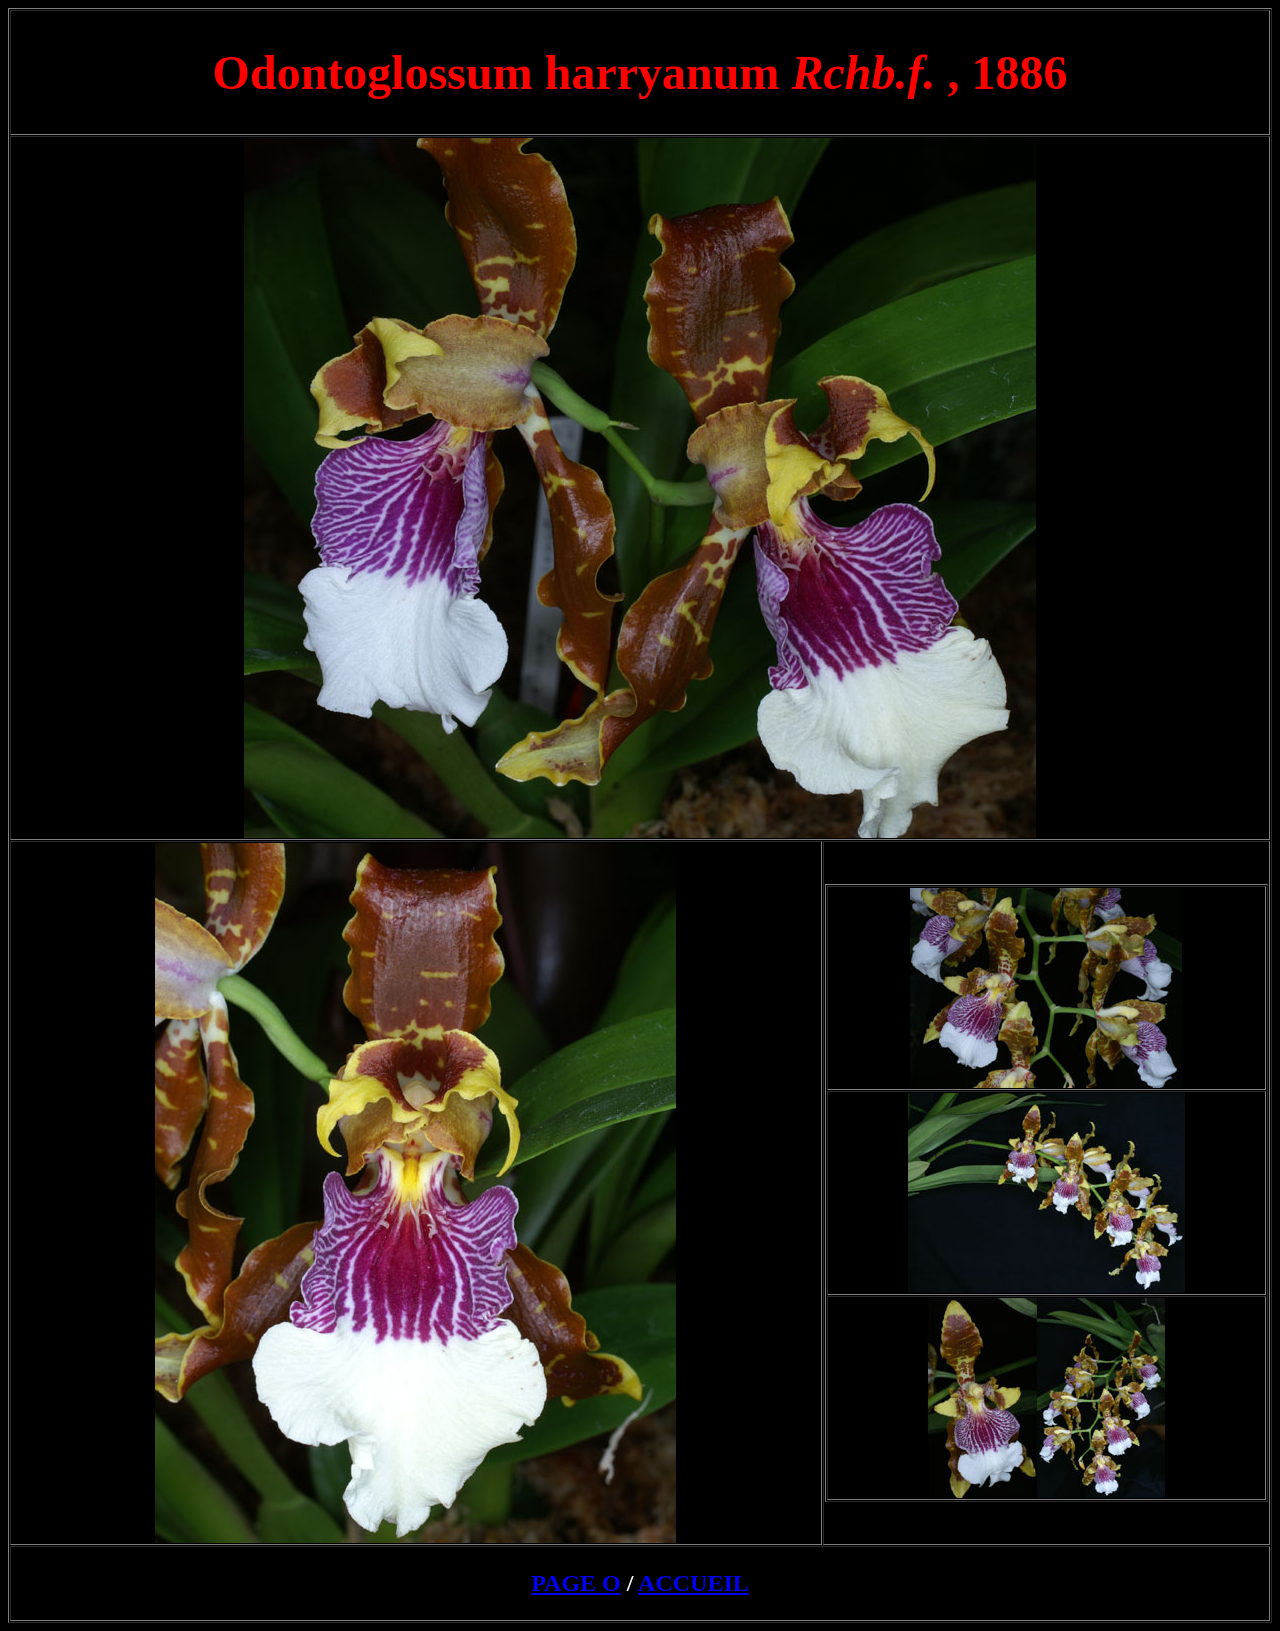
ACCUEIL (693, 1583)
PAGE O (576, 1583)
